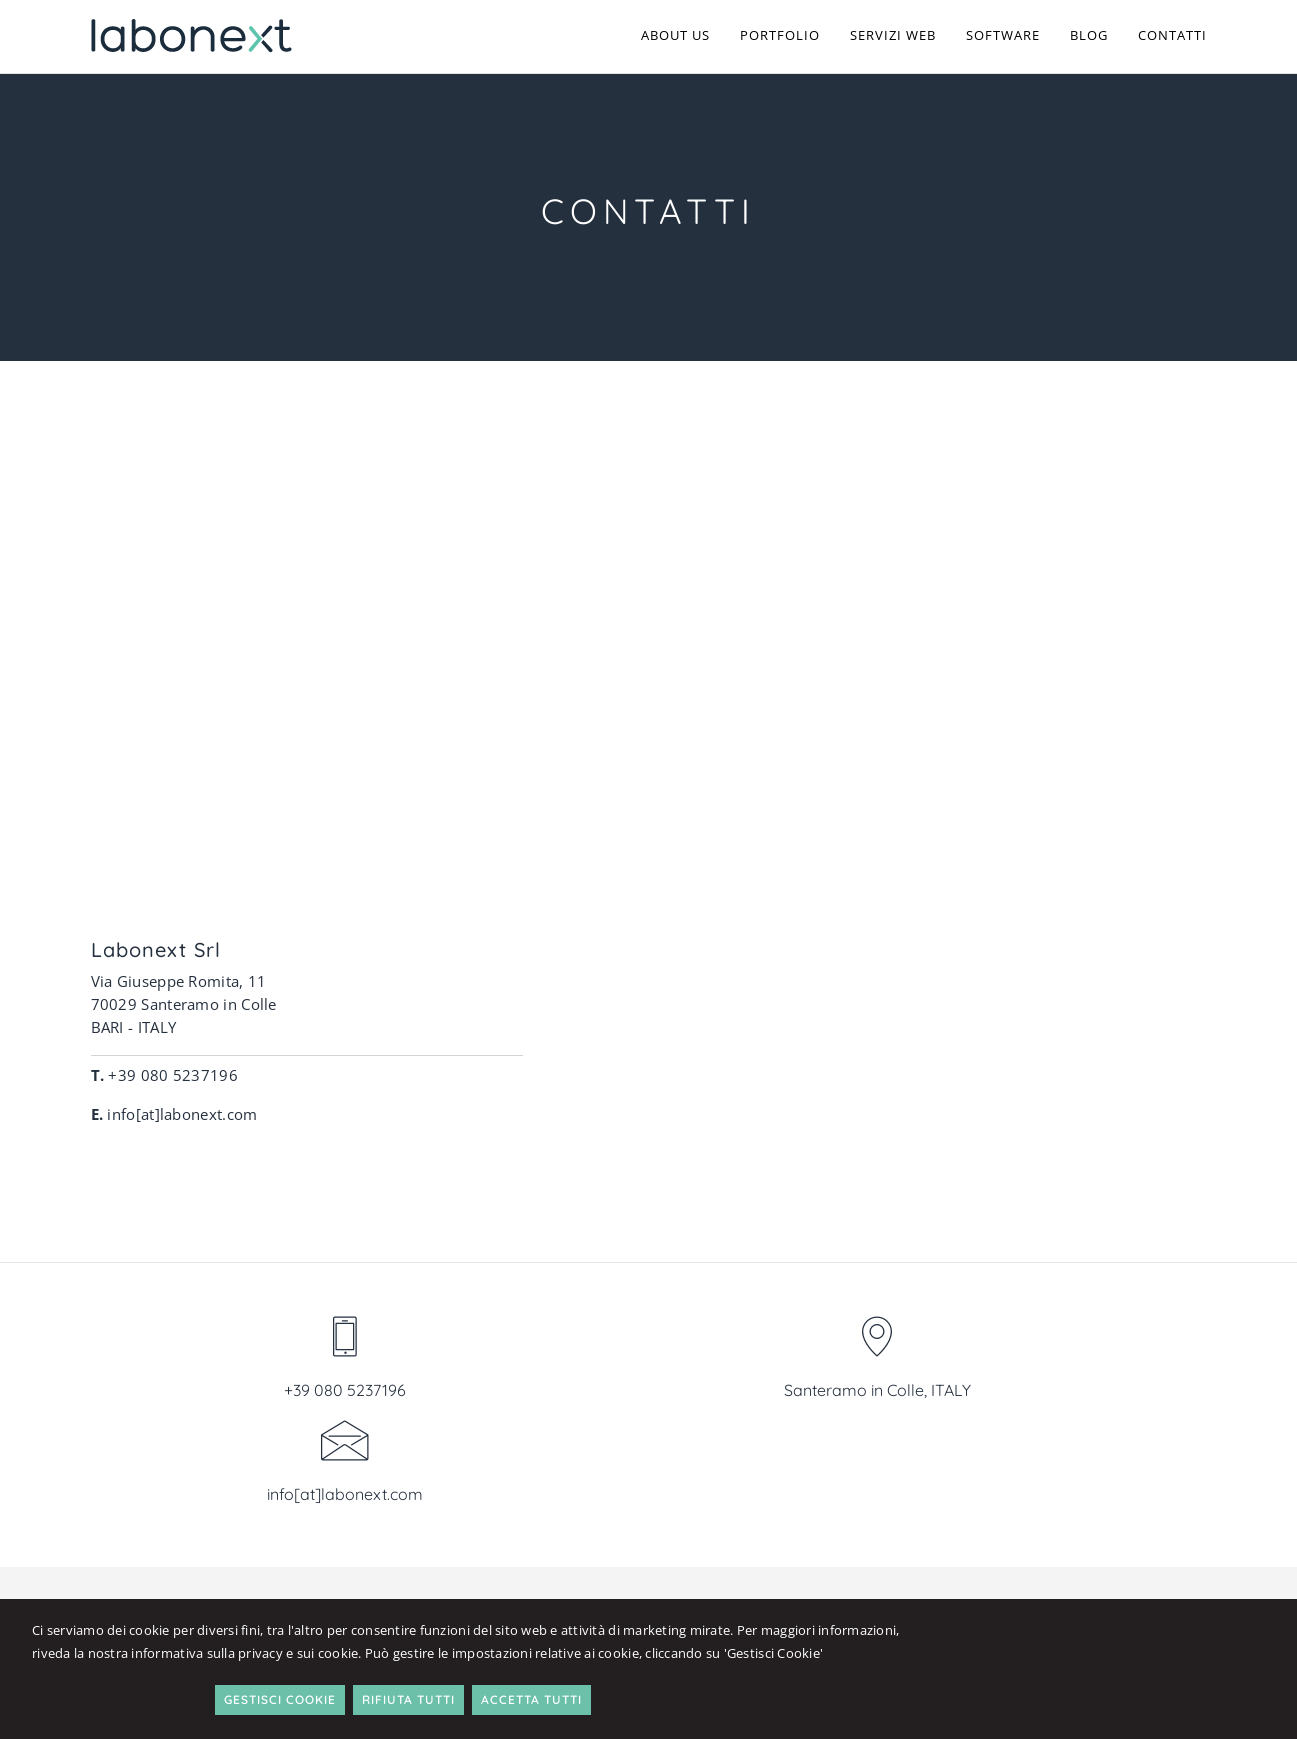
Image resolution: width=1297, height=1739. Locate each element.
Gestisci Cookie (950, 1652)
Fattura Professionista (1121, 1483)
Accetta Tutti (1201, 1652)
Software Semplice (1105, 1391)
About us (675, 35)
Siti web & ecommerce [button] (924, 1391)
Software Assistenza (1111, 1414)
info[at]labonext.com (1029, 1186)
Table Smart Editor (1106, 1460)
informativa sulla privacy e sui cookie (329, 1668)
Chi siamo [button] (693, 1391)
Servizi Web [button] (893, 35)
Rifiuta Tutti (1078, 1652)
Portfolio (780, 35)
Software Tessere (1100, 1437)
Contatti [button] (1172, 35)
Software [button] (1003, 35)
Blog (1089, 35)
